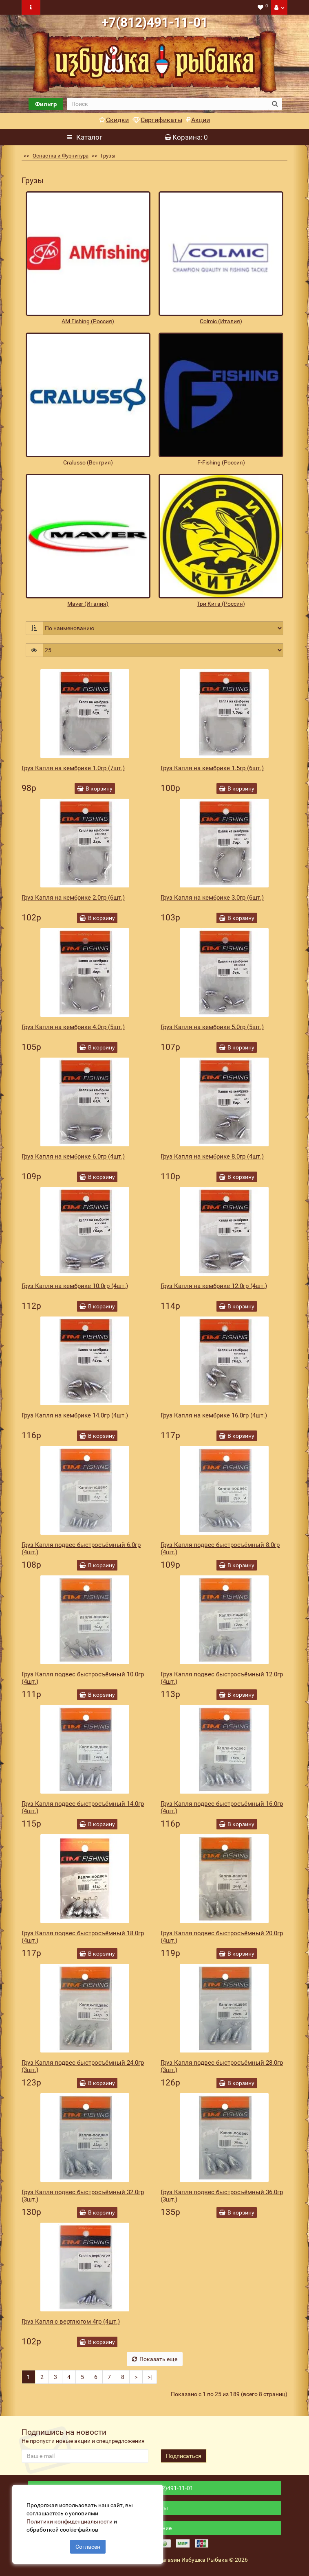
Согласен (87, 2546)
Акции (198, 120)
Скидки (114, 120)
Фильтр (46, 104)
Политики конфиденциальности (69, 2521)
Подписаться (183, 2456)
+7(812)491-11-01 (155, 22)
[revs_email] (85, 2456)
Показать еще (154, 2359)
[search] (167, 104)
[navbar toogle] (31, 7)
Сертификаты (157, 120)
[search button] (275, 104)
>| (150, 2377)
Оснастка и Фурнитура (60, 156)
